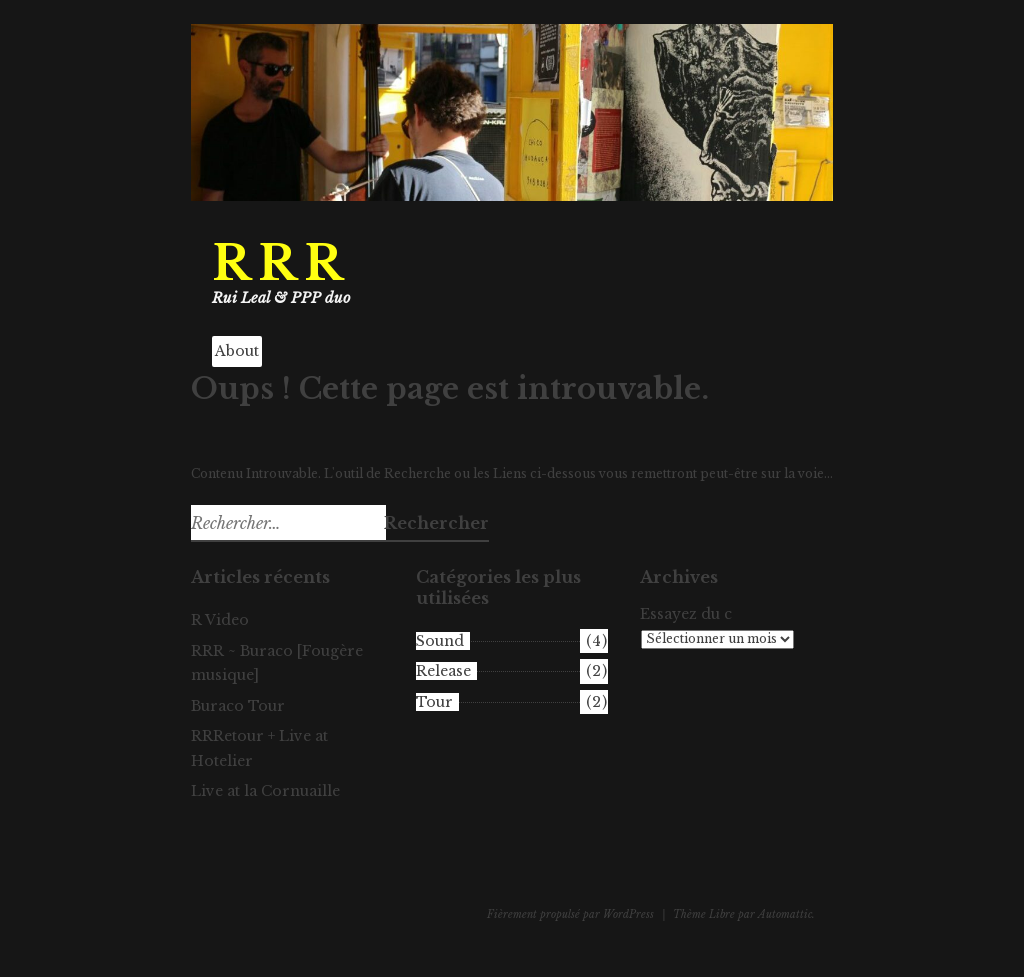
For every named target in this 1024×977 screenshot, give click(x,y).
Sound (440, 641)
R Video (220, 620)
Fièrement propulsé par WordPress (570, 914)
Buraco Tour (238, 706)
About (237, 351)
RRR (281, 263)
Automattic (785, 914)
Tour (434, 702)
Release (443, 671)
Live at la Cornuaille (265, 791)
